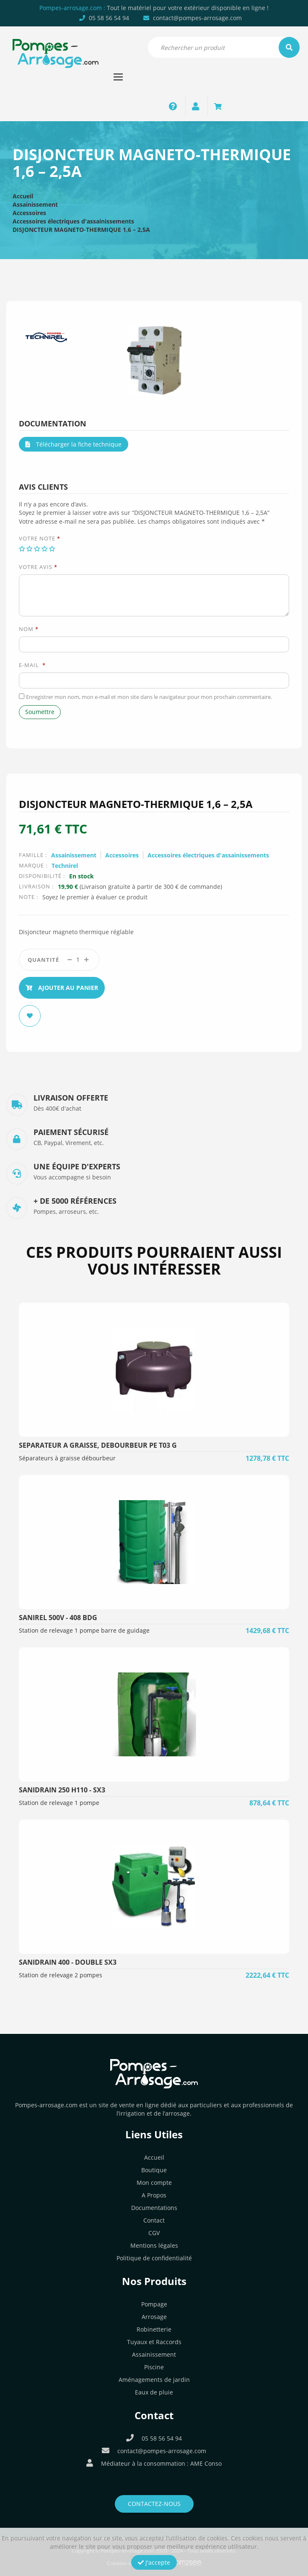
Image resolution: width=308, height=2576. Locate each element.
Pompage (154, 2304)
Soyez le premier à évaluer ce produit (95, 897)
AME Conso (206, 2463)
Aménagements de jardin (154, 2380)
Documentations (154, 2208)
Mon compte (154, 2182)
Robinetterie (154, 2329)
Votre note (39, 538)
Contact (154, 2220)
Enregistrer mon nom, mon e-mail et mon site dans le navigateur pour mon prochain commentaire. (149, 697)
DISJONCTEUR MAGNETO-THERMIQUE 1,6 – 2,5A (81, 230)
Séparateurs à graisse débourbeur (67, 1458)
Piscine (154, 2367)
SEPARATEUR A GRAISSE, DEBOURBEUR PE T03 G (98, 1445)
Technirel (65, 866)
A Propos (154, 2195)
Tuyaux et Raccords (154, 2342)
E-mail (32, 665)
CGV (154, 2233)
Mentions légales (154, 2245)
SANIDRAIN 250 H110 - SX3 (62, 1789)
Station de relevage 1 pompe (59, 1803)
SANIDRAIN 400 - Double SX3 (67, 1962)
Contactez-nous (154, 2504)
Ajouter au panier (62, 988)
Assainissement (35, 204)
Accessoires (29, 213)
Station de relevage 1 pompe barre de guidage (84, 1630)
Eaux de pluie (154, 2392)
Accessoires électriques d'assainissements (73, 221)
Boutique (154, 2170)
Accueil (23, 196)
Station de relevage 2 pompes (60, 1975)
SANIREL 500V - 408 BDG (58, 1617)
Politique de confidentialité (154, 2258)
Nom (29, 629)
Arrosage (154, 2317)
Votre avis (38, 567)
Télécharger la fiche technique (74, 444)
